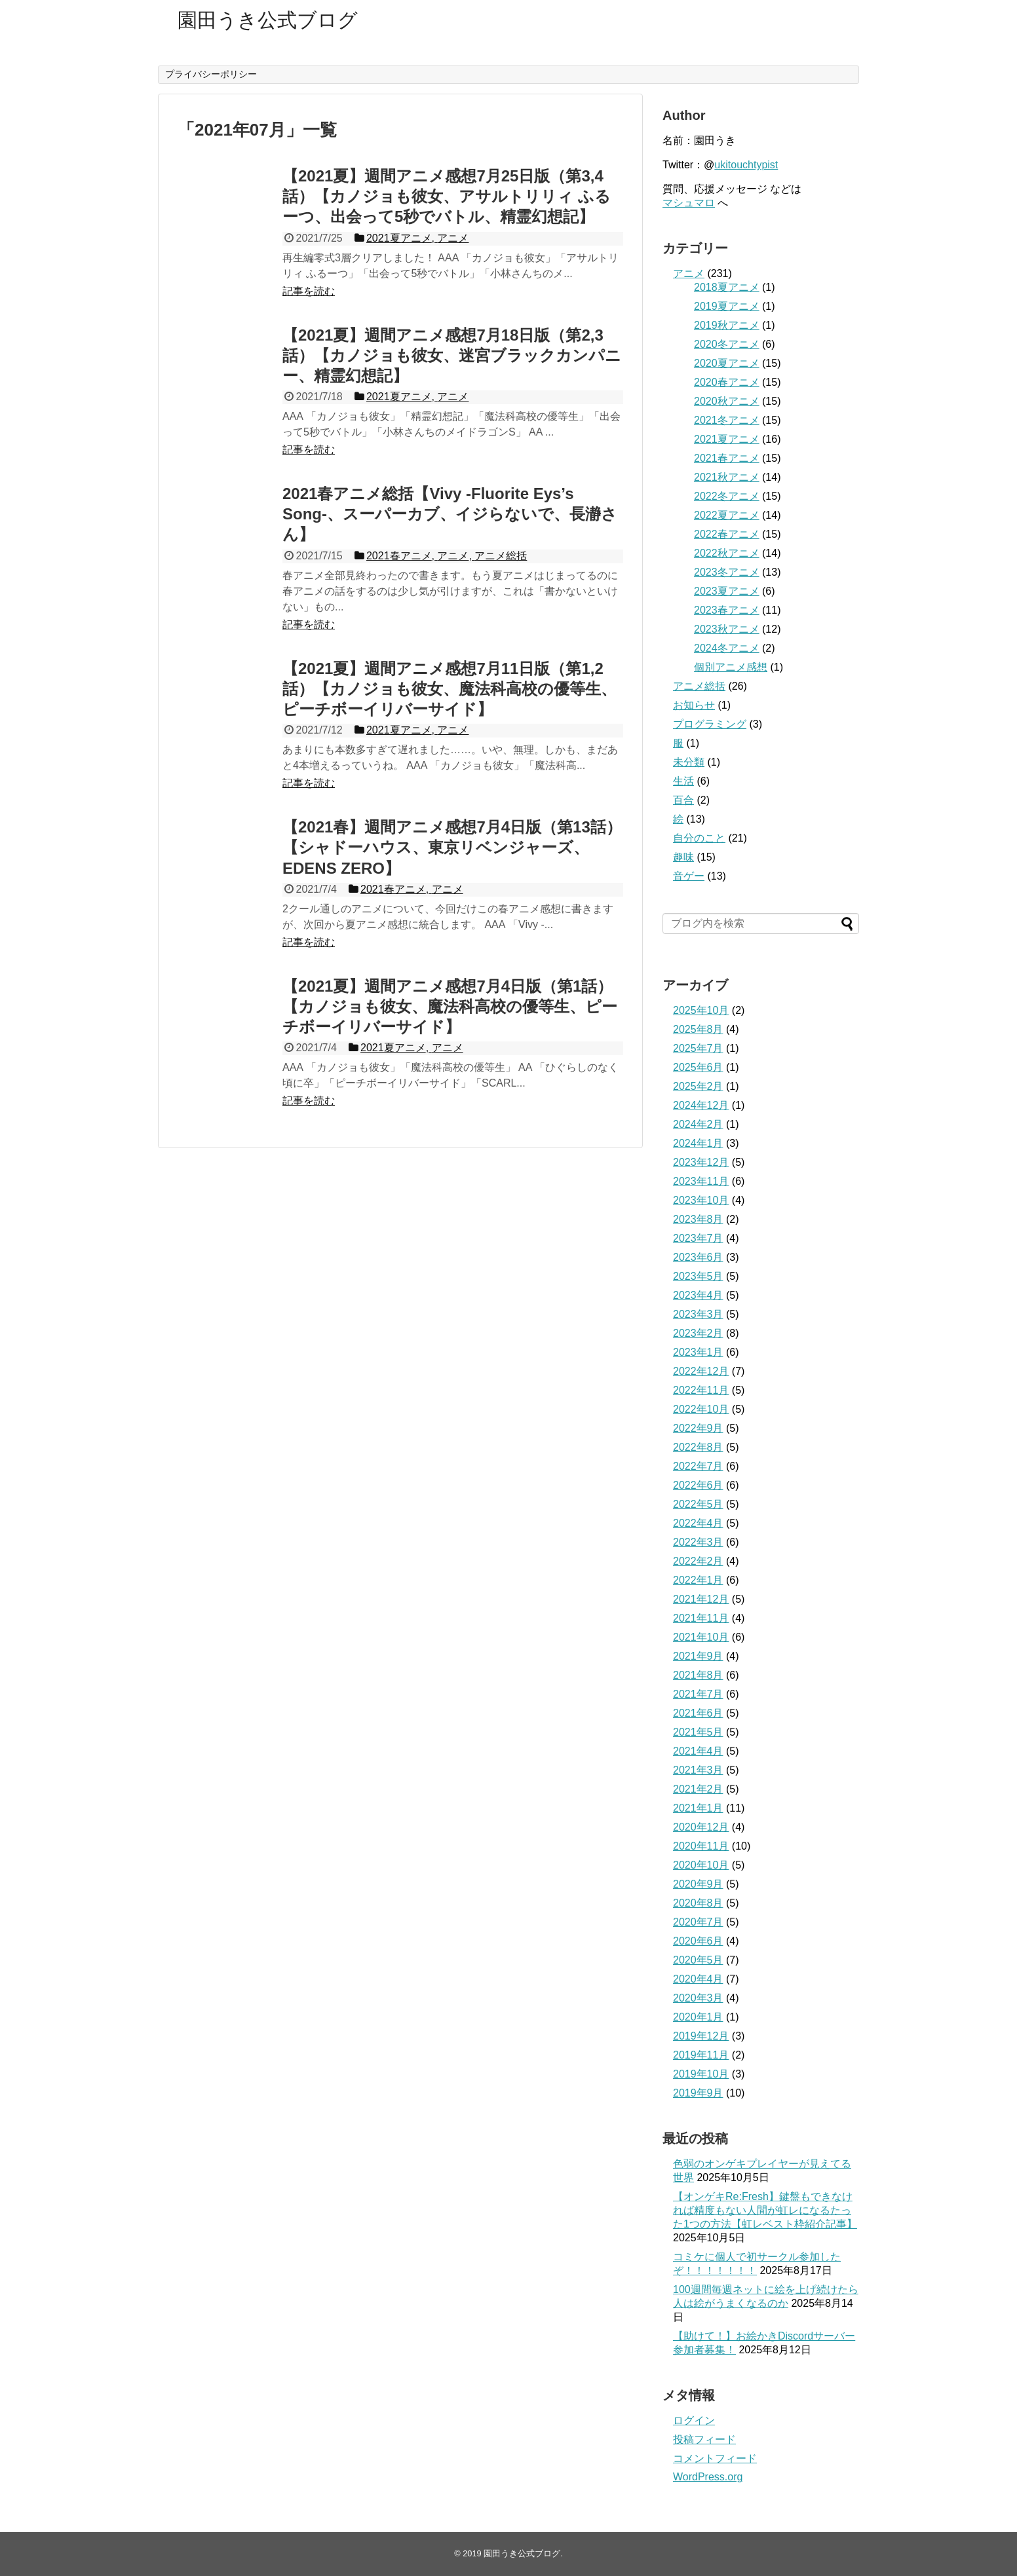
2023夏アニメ (726, 591)
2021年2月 (698, 1789)
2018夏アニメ (726, 287)
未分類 (688, 762)
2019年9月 (698, 2093)
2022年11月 (701, 1390)
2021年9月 (698, 1656)
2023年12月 (701, 1162)
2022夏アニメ (726, 515)
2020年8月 (698, 1903)
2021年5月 (698, 1732)
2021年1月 (698, 1808)
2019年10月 (701, 2074)
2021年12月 (701, 1599)
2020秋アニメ (726, 401)
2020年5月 (698, 1960)
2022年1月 (698, 1580)
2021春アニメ (726, 458)
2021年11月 (701, 1618)
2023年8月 (698, 1219)
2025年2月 (698, 1086)
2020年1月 (698, 2017)
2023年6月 (698, 1257)
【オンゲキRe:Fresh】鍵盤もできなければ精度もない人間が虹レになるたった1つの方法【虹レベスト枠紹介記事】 (765, 2210)
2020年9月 (698, 1884)
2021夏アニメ (726, 439)
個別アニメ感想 (730, 667)
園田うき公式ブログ (268, 20)
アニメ (688, 273)
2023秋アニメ (726, 629)
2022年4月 (698, 1523)
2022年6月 (698, 1485)
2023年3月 (698, 1314)
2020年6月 (698, 1941)
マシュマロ (688, 202)
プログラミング (709, 724)
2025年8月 (698, 1029)
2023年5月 (698, 1276)
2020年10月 (701, 1865)
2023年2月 (698, 1333)
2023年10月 (701, 1200)
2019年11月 (701, 2055)
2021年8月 (698, 1675)
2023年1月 (698, 1352)
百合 (683, 800)
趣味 (683, 857)
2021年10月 (701, 1637)
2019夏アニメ (726, 306)
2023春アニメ (726, 610)
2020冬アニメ (726, 344)
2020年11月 (701, 1846)
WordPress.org (707, 2476)
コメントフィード (715, 2458)
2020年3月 (698, 1998)
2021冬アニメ (726, 420)
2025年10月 (701, 1010)
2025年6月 (698, 1067)
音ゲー (688, 876)
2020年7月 (698, 1922)
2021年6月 (698, 1713)
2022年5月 (698, 1504)
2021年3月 (698, 1770)
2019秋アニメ (726, 325)
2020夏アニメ (726, 363)
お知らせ (694, 705)
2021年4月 (698, 1751)
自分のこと (699, 838)
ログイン (694, 2420)
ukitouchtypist (746, 164)
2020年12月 (701, 1827)
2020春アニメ (726, 382)
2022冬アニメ (726, 496)
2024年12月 (701, 1105)
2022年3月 (698, 1542)
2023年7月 (698, 1238)
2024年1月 (698, 1143)
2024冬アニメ (726, 648)
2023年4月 (698, 1295)
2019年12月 (701, 2036)
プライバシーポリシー (211, 74)
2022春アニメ (726, 534)
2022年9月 (698, 1428)
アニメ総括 (699, 686)
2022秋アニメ (726, 553)
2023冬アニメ (726, 572)
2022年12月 (701, 1371)
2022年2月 (698, 1561)
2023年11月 (701, 1181)
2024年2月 (698, 1124)
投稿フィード (704, 2439)
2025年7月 (698, 1048)
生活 (683, 781)
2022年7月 (698, 1466)
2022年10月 (701, 1409)
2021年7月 (698, 1694)
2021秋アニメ (726, 477)
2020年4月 (698, 1979)
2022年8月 (698, 1447)
